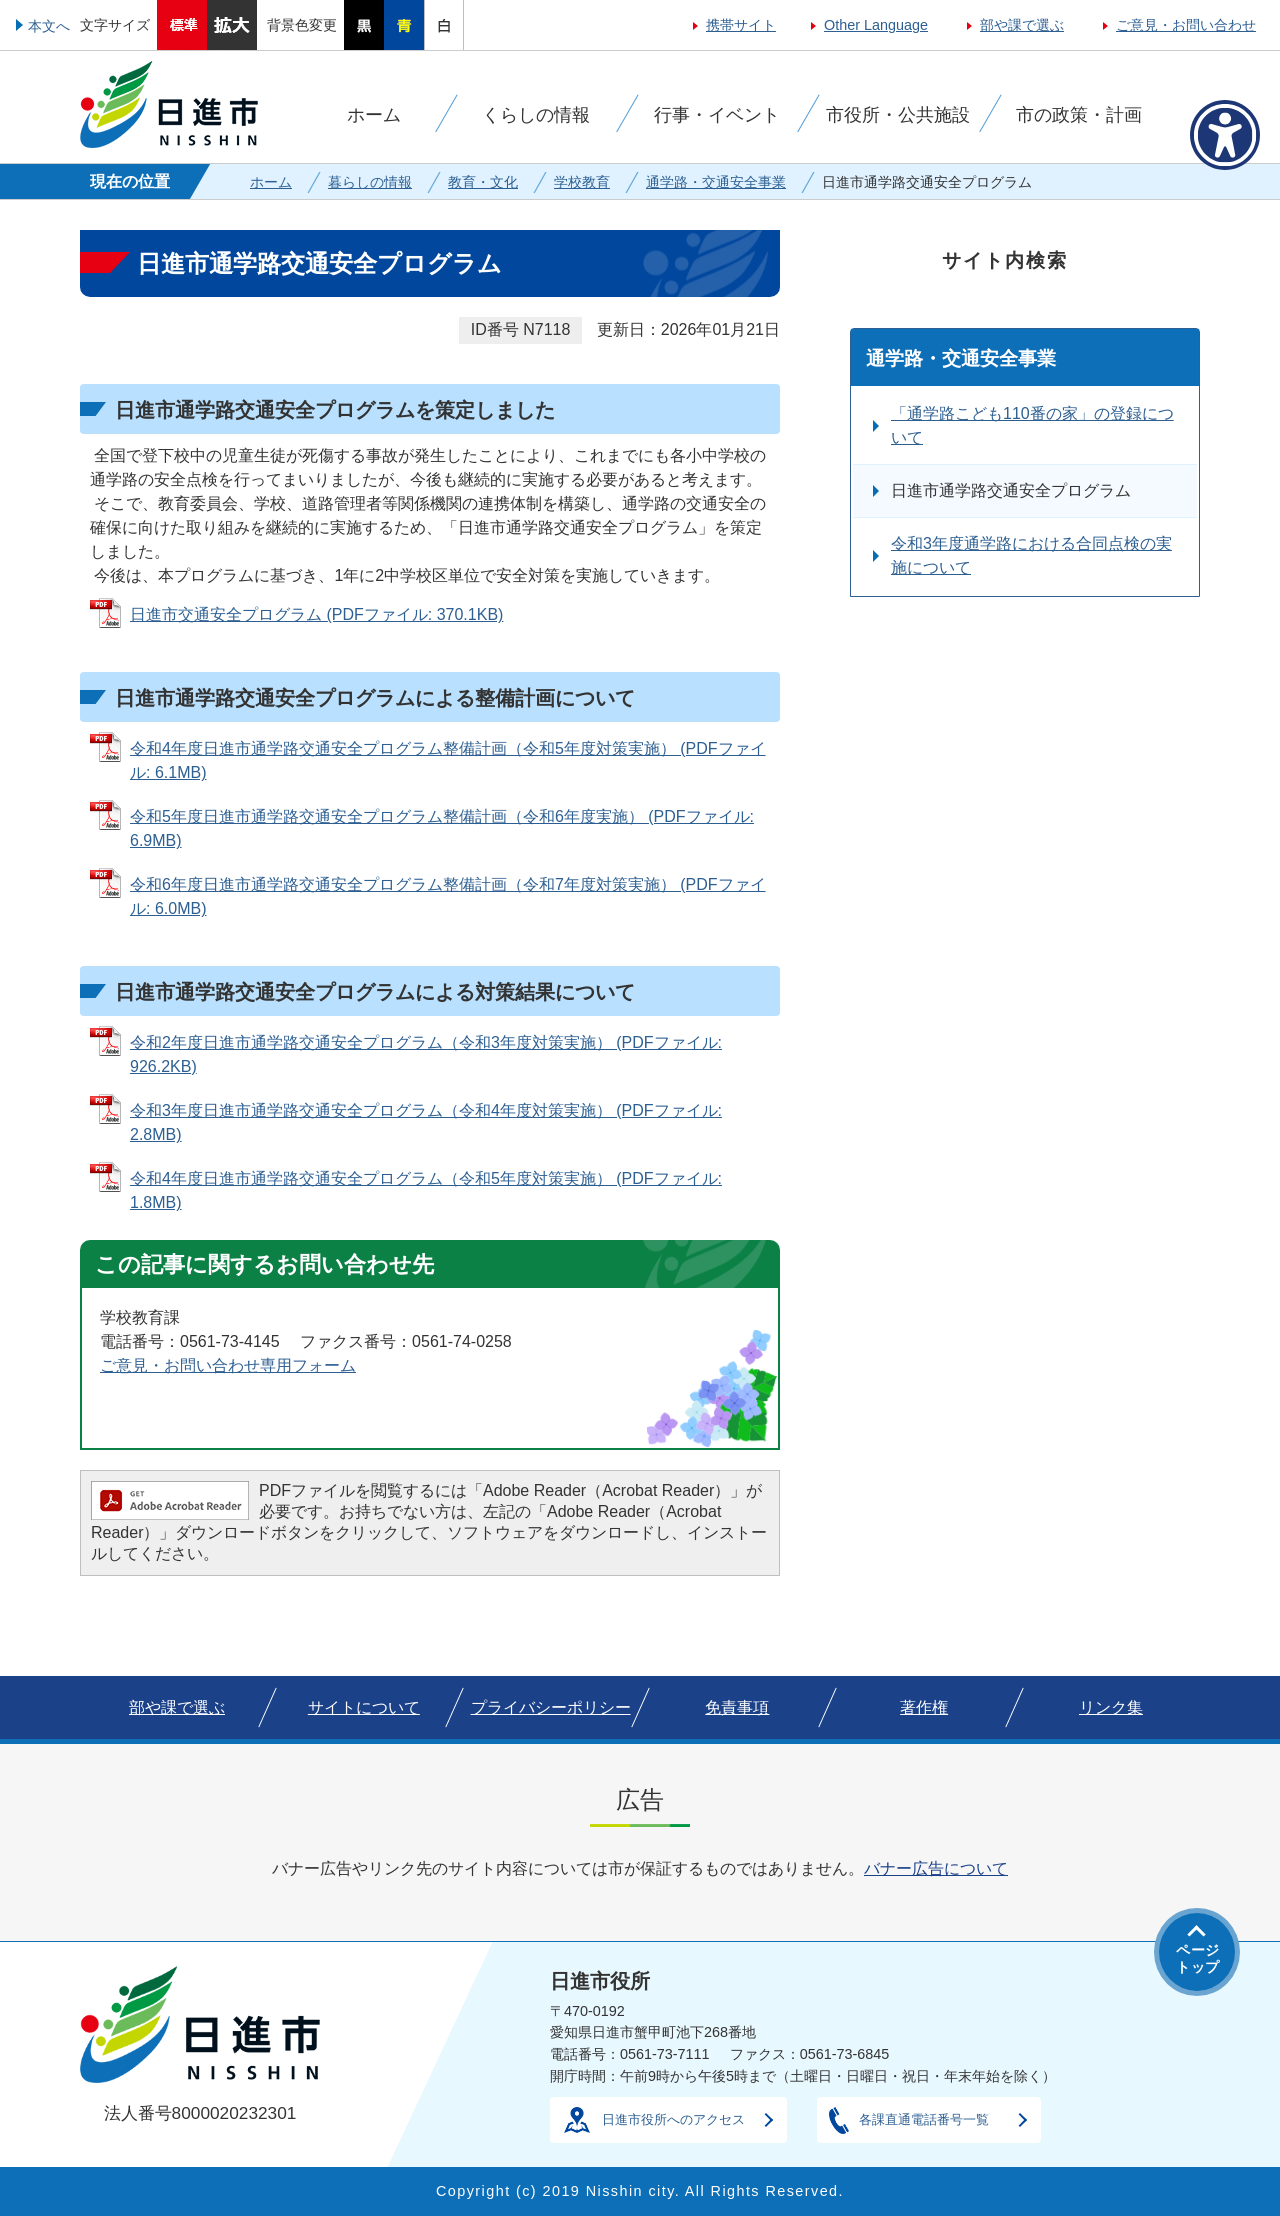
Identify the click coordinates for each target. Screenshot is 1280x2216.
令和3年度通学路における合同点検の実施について (1031, 555)
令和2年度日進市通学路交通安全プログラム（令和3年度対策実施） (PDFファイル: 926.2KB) (426, 1054)
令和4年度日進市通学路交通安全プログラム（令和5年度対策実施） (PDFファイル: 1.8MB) (426, 1190)
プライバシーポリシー (551, 1707)
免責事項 (737, 1707)
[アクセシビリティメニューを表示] (1225, 135)
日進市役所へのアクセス (673, 2119)
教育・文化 (483, 182)
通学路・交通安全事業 (716, 182)
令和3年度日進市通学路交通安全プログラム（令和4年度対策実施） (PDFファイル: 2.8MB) (426, 1122)
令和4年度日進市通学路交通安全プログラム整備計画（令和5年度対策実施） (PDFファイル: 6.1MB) (448, 760)
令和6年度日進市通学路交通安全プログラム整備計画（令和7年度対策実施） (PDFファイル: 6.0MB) (448, 896)
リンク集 (1111, 1707)
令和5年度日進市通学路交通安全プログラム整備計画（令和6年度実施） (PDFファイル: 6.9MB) (442, 828)
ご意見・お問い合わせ (1186, 25)
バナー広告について (936, 1868)
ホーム (271, 182)
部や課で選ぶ (1022, 25)
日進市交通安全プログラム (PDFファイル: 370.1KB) (316, 614)
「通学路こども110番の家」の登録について (1032, 425)
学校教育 (582, 182)
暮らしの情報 (370, 182)
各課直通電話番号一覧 (924, 2119)
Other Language (876, 25)
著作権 (924, 1707)
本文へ (49, 26)
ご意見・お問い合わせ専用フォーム (228, 1365)
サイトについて (364, 1707)
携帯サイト (741, 25)
